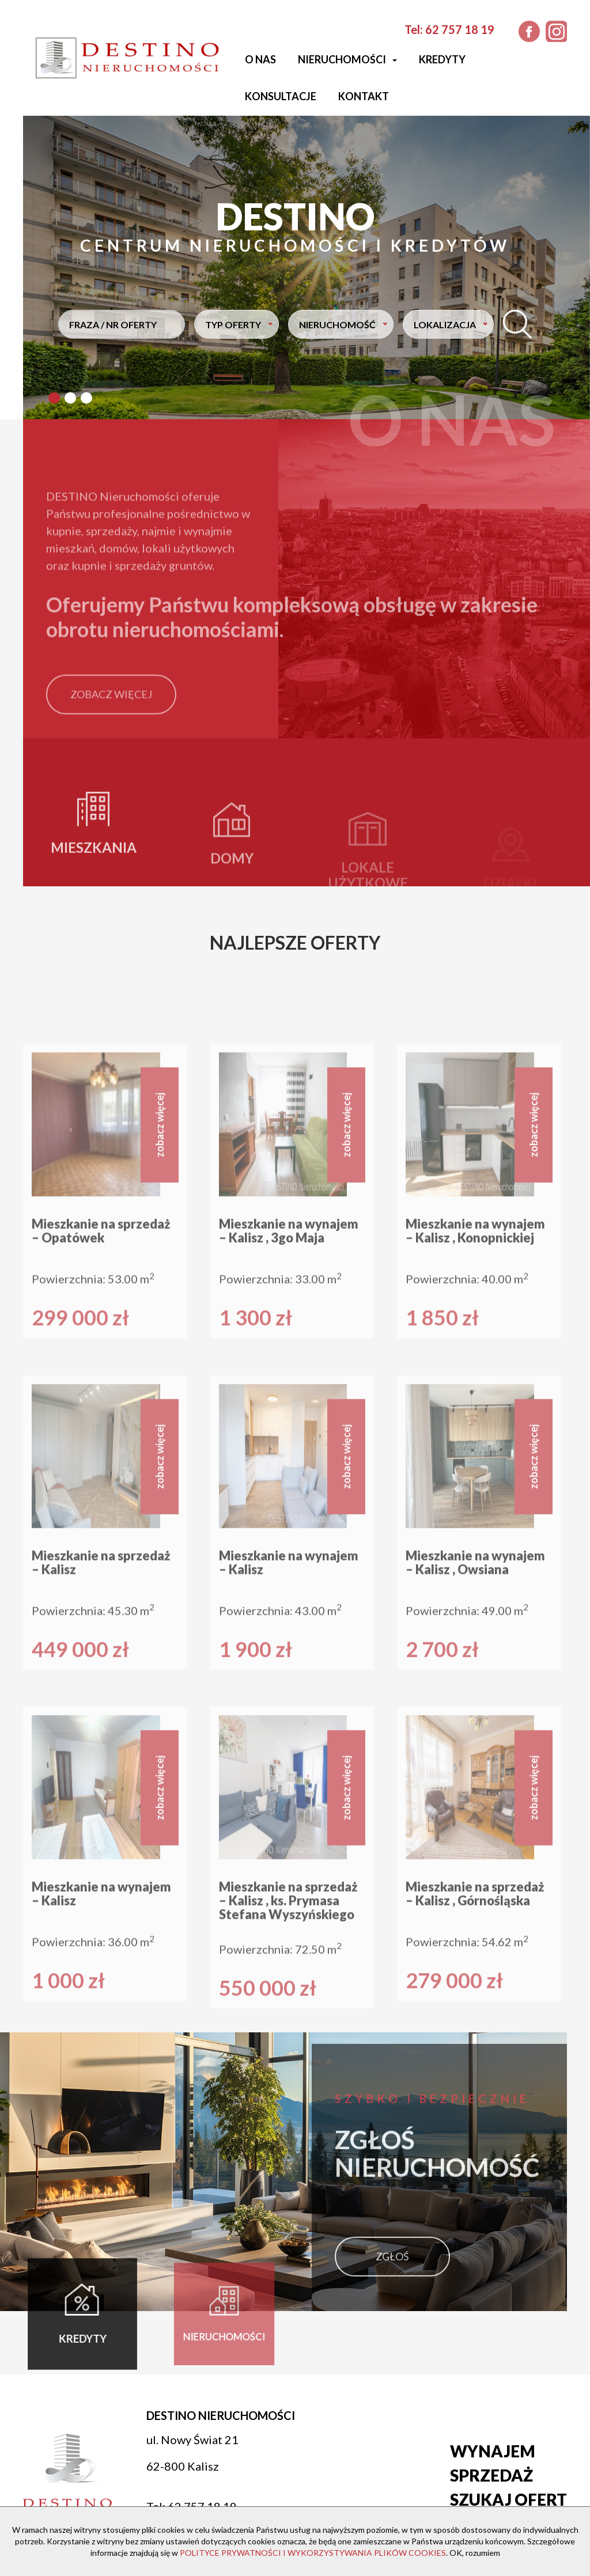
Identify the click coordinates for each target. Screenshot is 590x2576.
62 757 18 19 (459, 29)
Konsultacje (280, 96)
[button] (54, 398)
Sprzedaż (491, 2475)
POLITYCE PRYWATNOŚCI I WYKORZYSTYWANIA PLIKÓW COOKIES (313, 2553)
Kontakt (363, 96)
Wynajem (492, 2451)
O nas (260, 59)
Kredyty (442, 59)
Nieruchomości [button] (347, 59)
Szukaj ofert (508, 2499)
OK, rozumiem (474, 2553)
